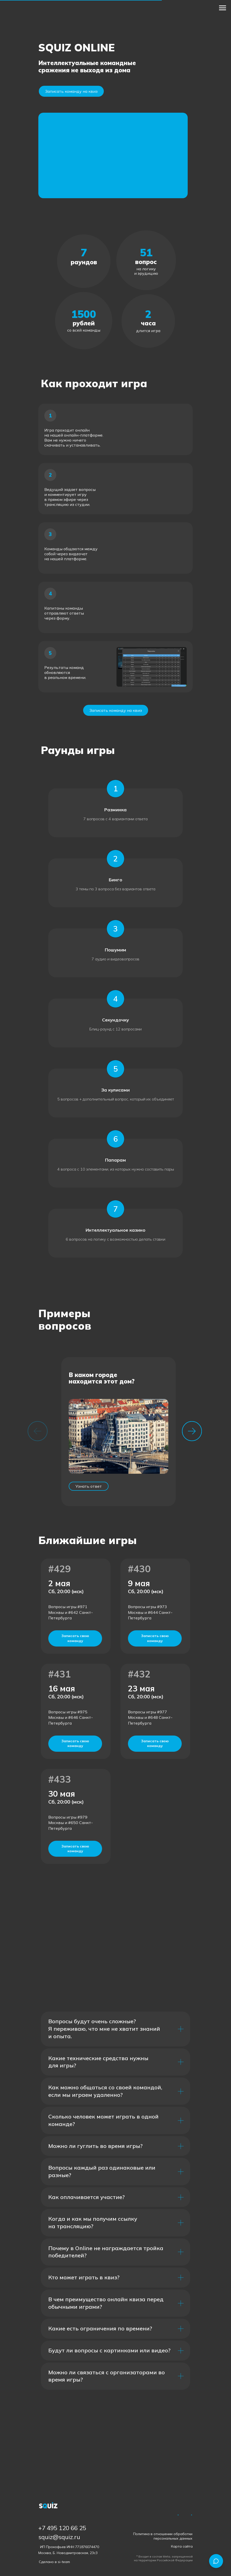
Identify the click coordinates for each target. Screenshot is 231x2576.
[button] (113, 155)
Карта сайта (182, 2546)
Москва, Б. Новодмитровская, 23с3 (68, 2553)
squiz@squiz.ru (59, 2537)
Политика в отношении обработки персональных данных (162, 2536)
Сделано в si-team (54, 2562)
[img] (173, 2505)
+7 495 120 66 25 (62, 2528)
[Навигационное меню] (222, 7)
